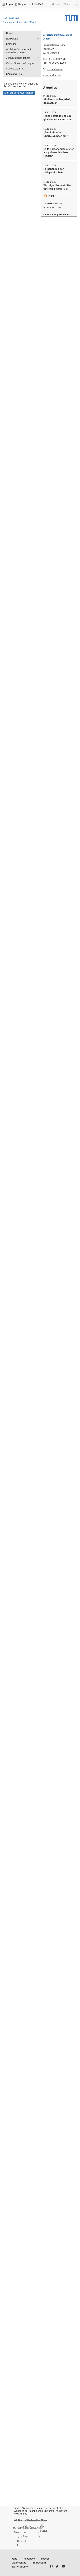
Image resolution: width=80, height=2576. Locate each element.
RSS (49, 196)
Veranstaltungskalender (56, 214)
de (53, 4)
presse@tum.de (55, 69)
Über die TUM (43, 2525)
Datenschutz (18, 2562)
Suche (71, 4)
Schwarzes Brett (37, 68)
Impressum (39, 2562)
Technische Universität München (71, 17)
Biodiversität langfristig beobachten (57, 101)
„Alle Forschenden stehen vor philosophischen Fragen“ (58, 152)
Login (7, 4)
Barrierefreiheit (20, 2566)
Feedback (29, 2558)
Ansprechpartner (53, 75)
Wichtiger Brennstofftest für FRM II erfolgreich (57, 187)
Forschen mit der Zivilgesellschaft (53, 171)
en (58, 4)
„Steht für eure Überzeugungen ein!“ (56, 134)
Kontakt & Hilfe (37, 73)
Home (9, 33)
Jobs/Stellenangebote (37, 57)
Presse (45, 2558)
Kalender (37, 43)
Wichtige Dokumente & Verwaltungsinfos (37, 49)
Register (21, 4)
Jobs (14, 2558)
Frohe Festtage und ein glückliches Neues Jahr (57, 118)
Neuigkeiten (37, 38)
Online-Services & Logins (37, 63)
